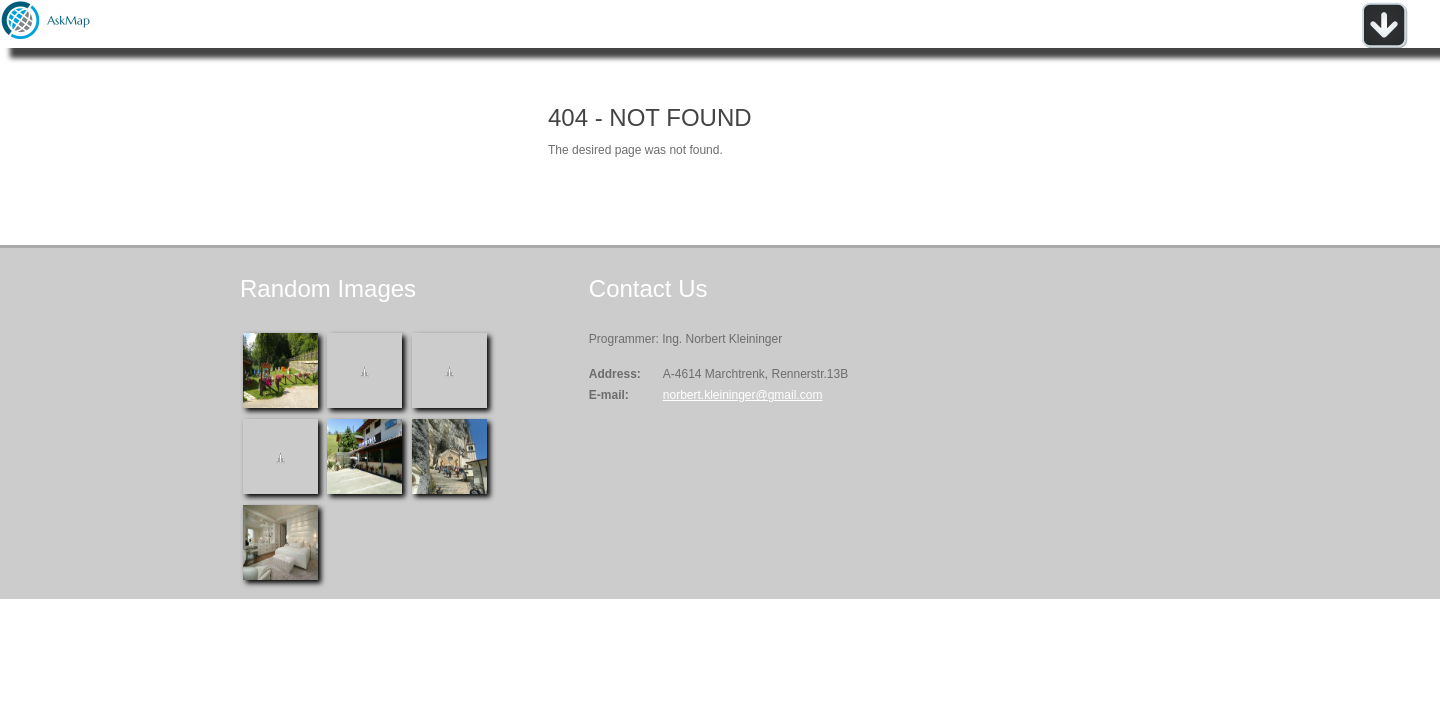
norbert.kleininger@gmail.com (743, 395)
